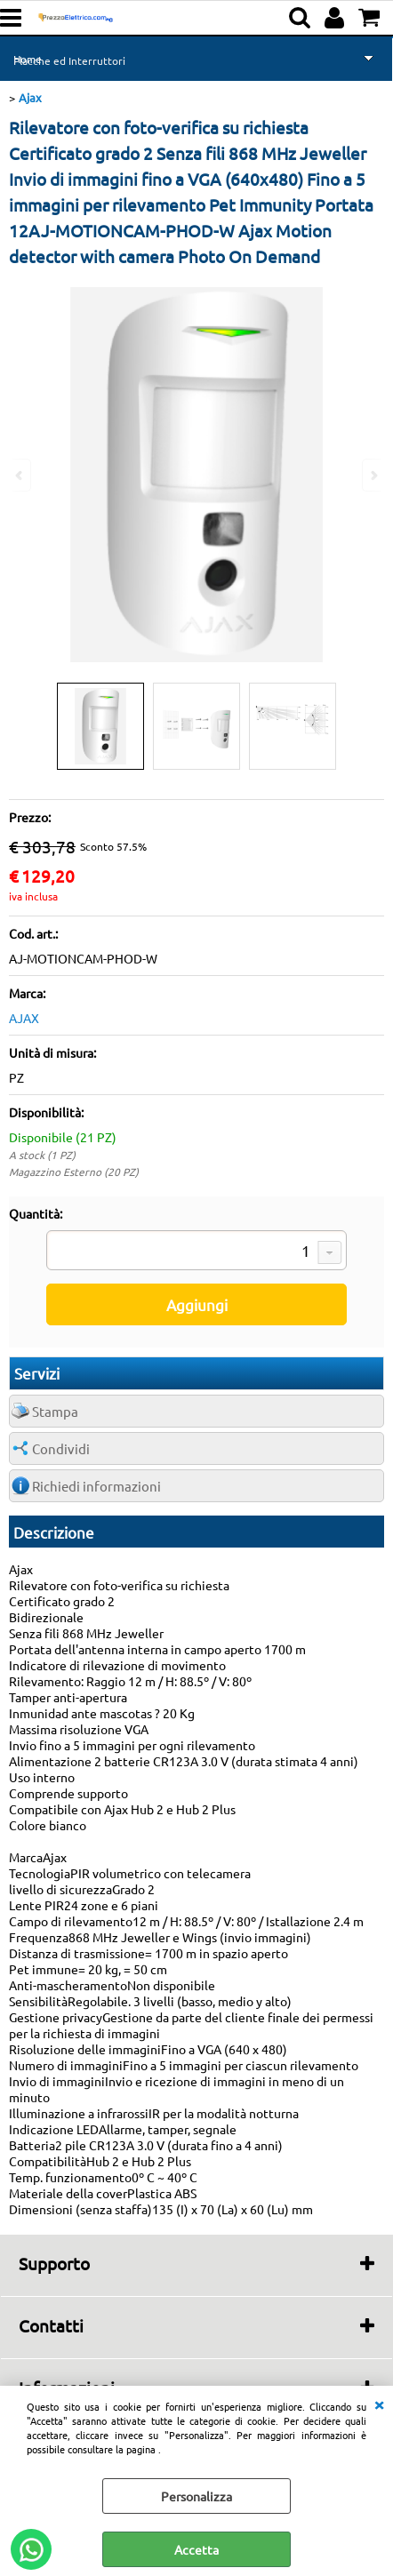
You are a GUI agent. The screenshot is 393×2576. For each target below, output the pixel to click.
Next (372, 475)
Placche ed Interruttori (69, 60)
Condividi (61, 1448)
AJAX (24, 1018)
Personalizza (196, 2496)
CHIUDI (378, 2403)
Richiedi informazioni (96, 1485)
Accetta (196, 2549)
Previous (20, 475)
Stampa (55, 1411)
